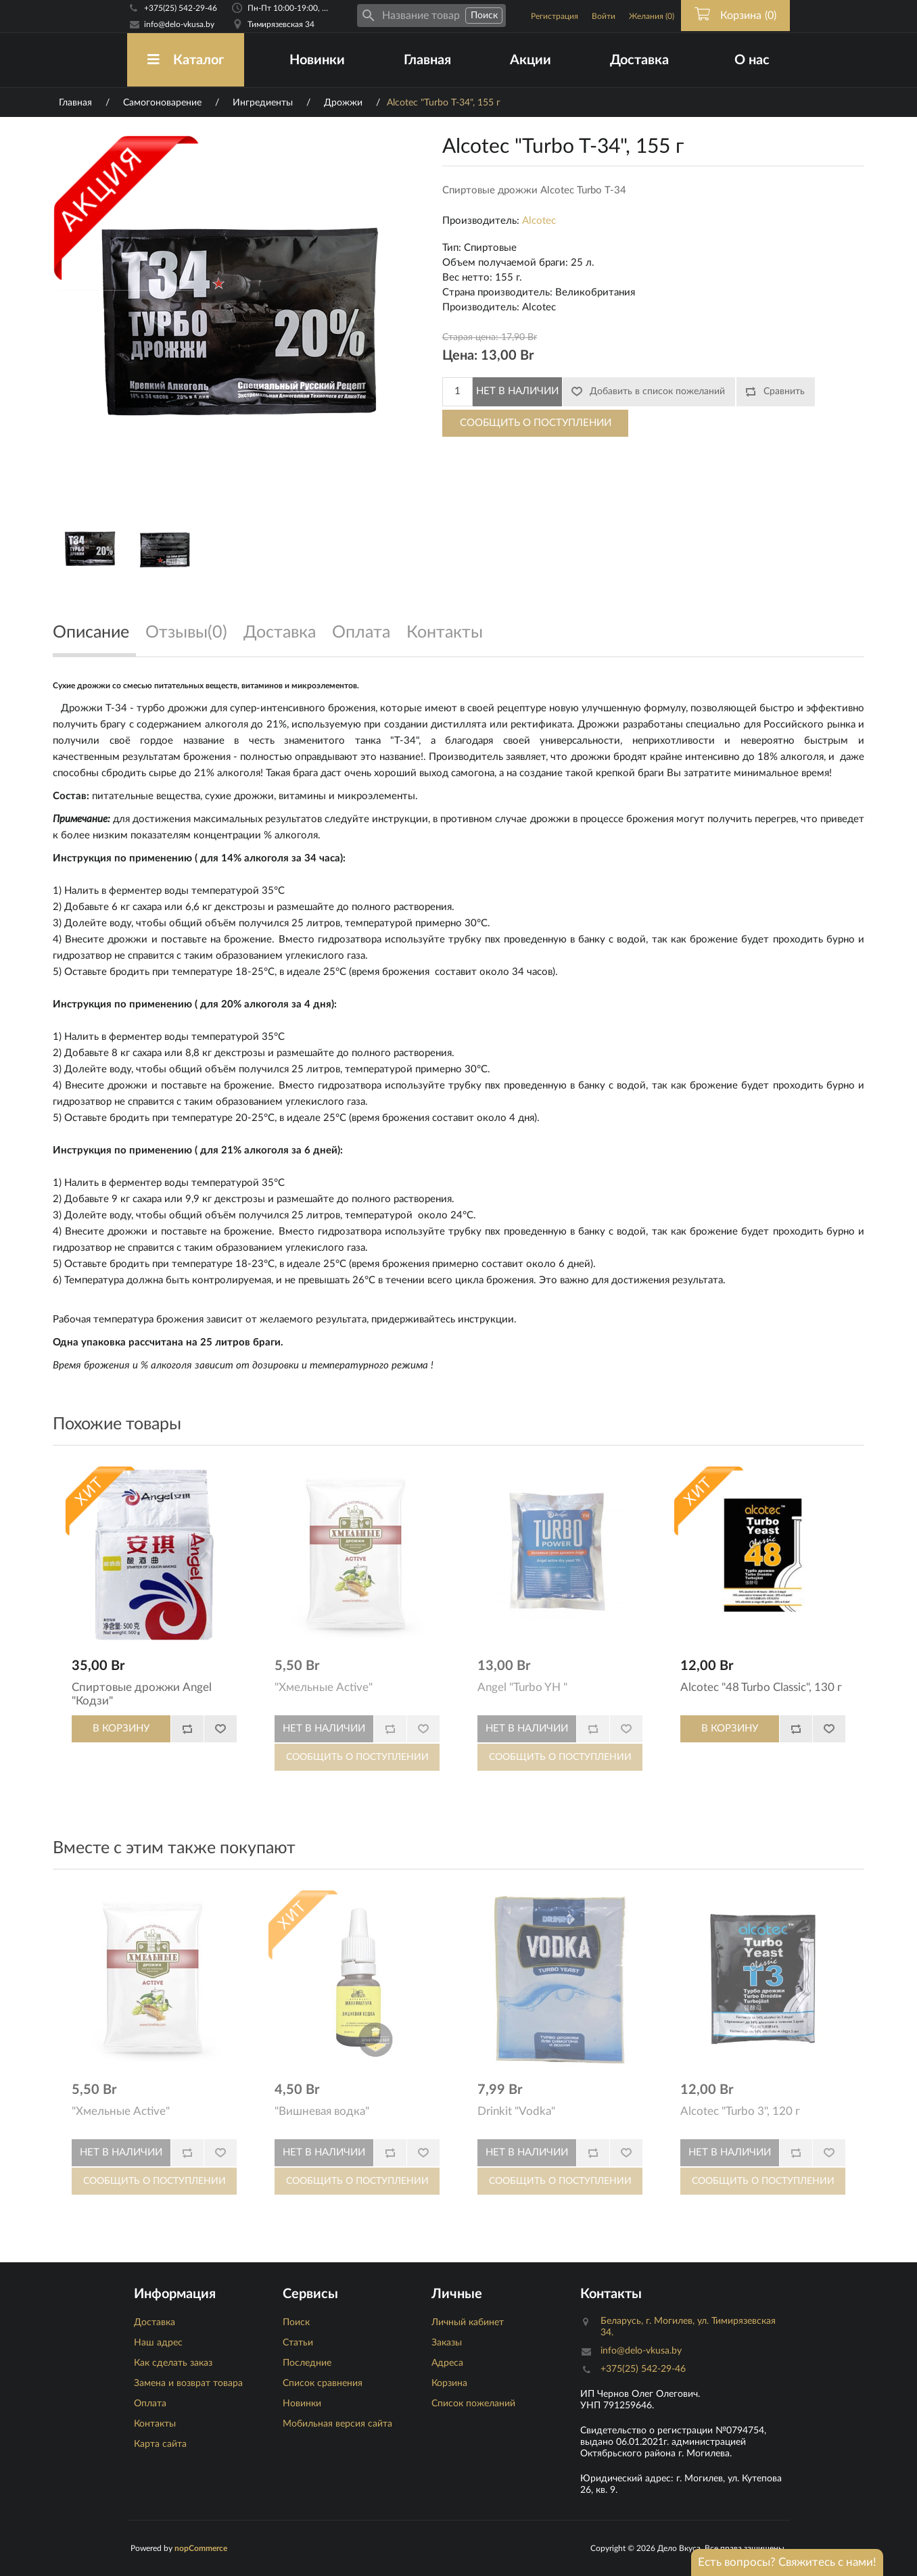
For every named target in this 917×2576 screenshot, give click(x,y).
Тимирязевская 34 (281, 24)
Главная (427, 60)
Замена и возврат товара (188, 2383)
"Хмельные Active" (324, 1687)
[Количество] (457, 391)
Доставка (639, 60)
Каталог (185, 60)
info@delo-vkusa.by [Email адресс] (179, 24)
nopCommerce (200, 2548)
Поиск (296, 2322)
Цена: (459, 355)
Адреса (447, 2363)
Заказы (446, 2342)
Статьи (298, 2342)
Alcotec (539, 221)
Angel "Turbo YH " (522, 1687)
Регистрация (554, 16)
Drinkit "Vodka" (516, 2111)
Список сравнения (322, 2383)
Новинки (317, 60)
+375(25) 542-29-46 (180, 8)
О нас (752, 60)
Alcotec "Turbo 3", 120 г (740, 2111)
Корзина (449, 2383)
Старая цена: (470, 337)
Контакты (155, 2424)
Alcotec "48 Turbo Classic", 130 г (761, 1687)
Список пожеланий (473, 2403)
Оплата (150, 2403)
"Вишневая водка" (322, 2111)
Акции (530, 60)
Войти (603, 16)
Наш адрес (158, 2342)
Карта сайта (160, 2444)
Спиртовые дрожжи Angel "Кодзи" (142, 1694)
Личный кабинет (467, 2322)
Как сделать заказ (173, 2363)
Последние (307, 2363)
